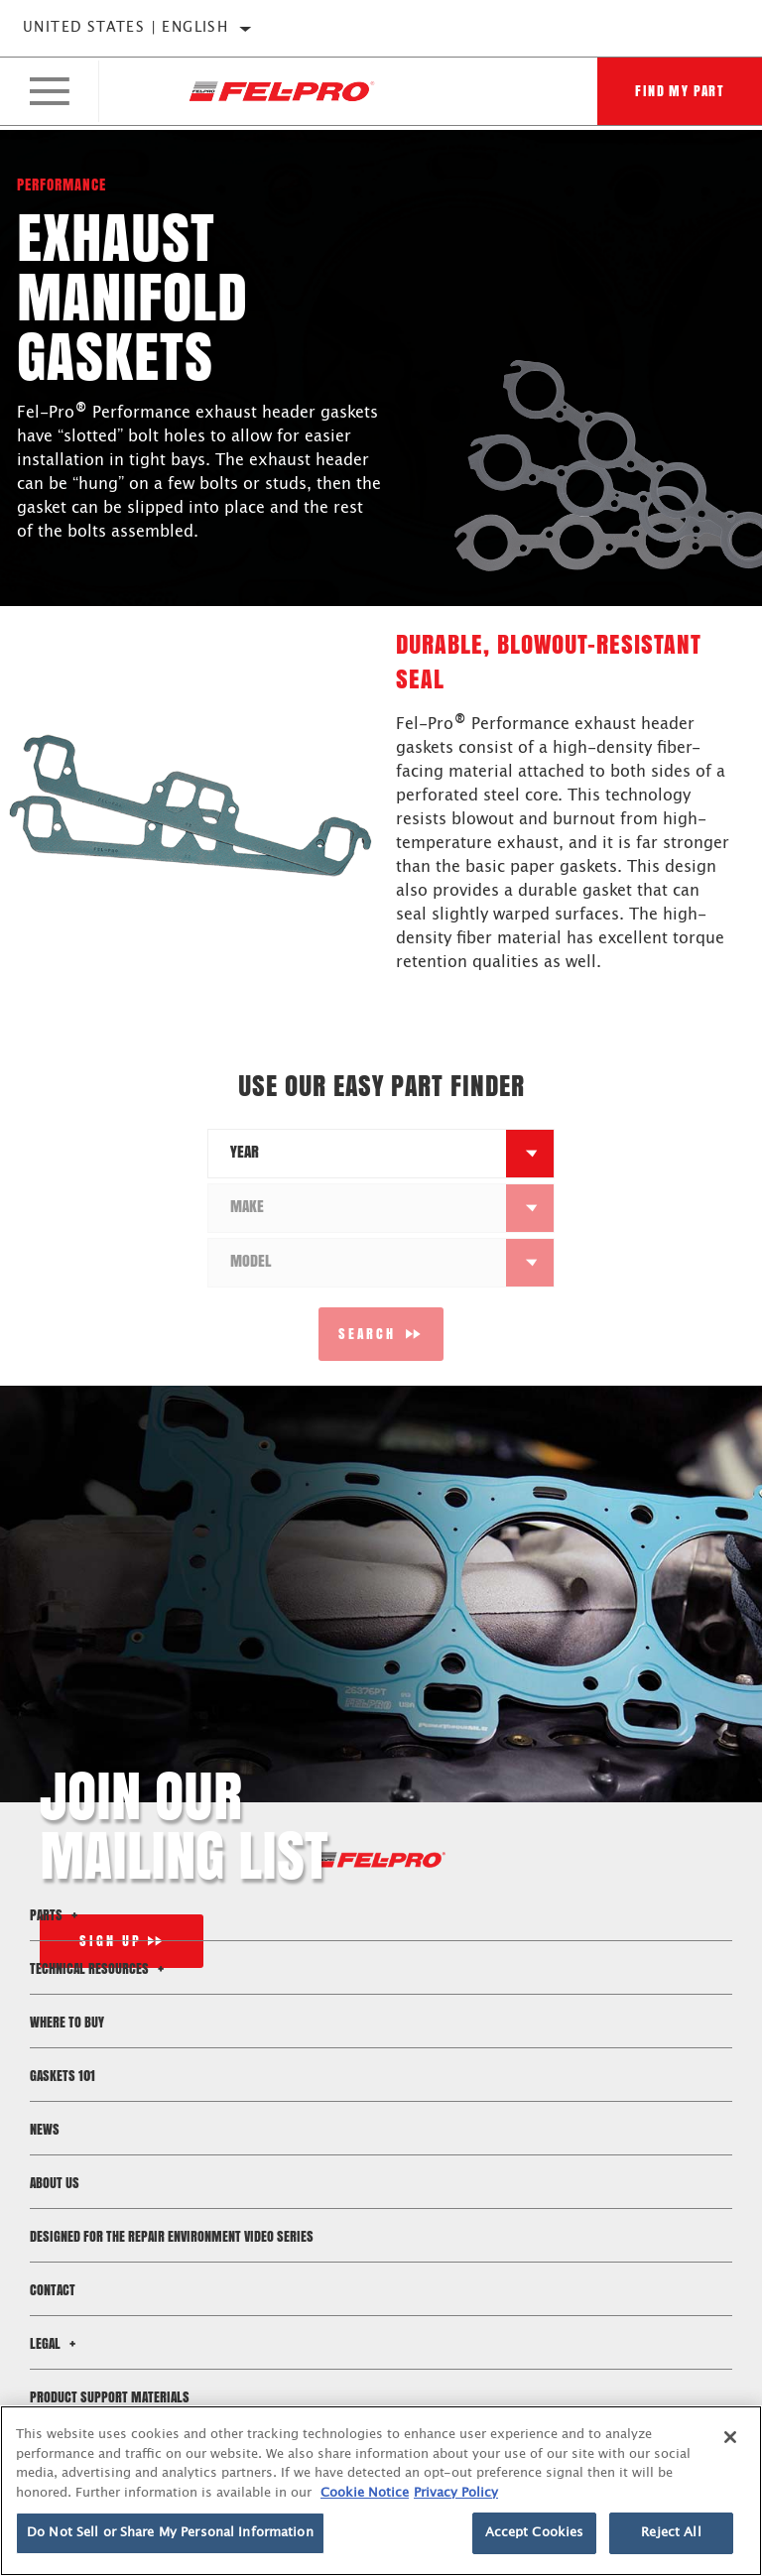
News (45, 2129)
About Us (54, 2182)
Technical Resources (100, 1968)
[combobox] (357, 1153)
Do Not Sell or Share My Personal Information (170, 2532)
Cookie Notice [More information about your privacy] (364, 2493)
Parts (56, 1914)
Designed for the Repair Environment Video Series (172, 2236)
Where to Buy (67, 2022)
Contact (52, 2289)
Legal (55, 2343)
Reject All (670, 2532)
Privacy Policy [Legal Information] (456, 2493)
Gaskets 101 (62, 2075)
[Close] (730, 2437)
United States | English (125, 28)
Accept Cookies (534, 2532)
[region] (381, 2490)
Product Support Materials (110, 2397)
